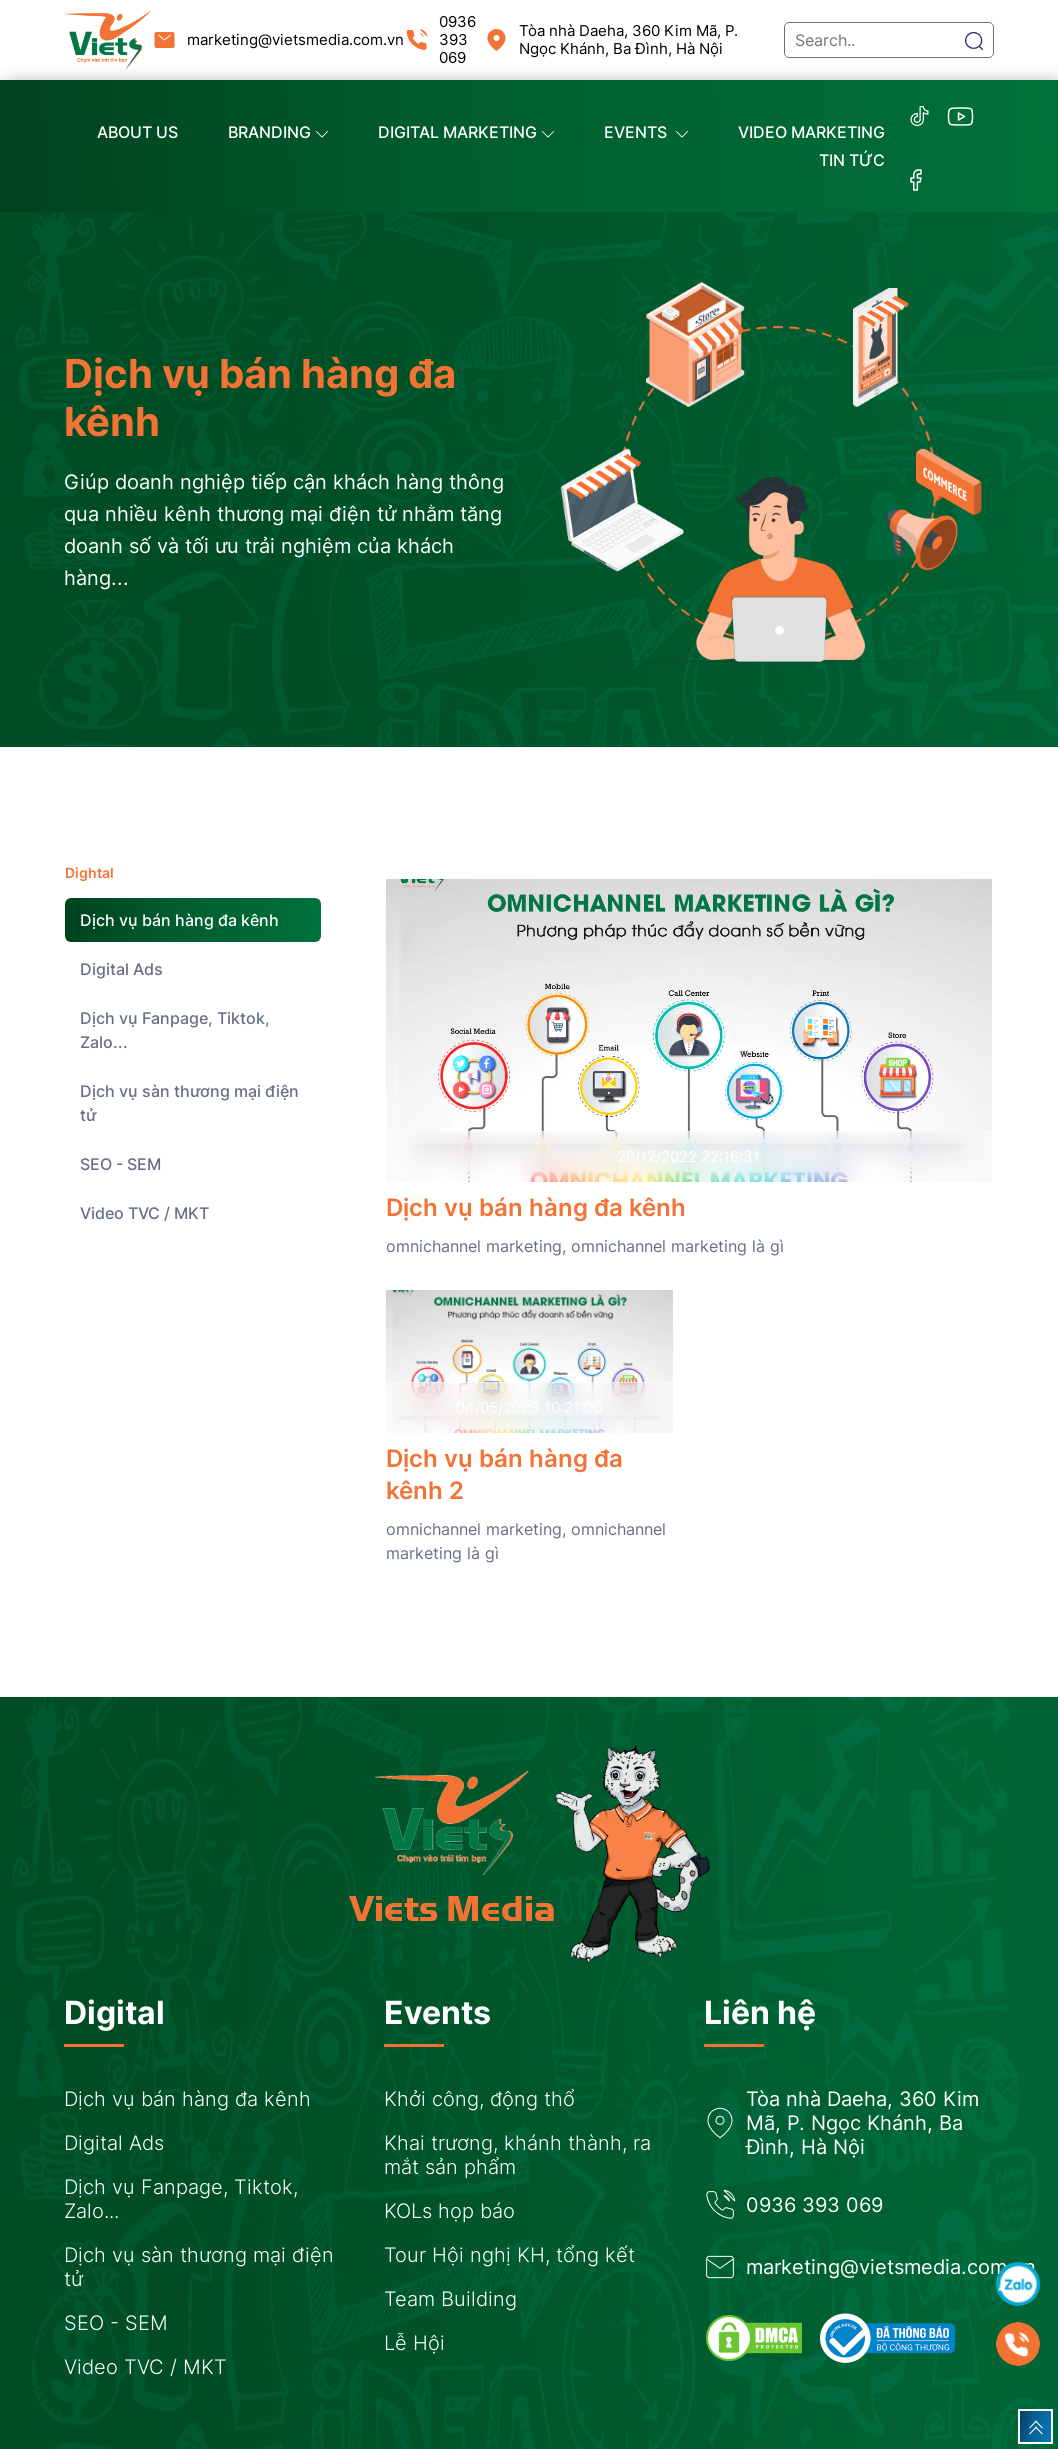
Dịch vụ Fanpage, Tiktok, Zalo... (175, 1030)
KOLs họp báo (449, 2211)
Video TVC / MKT (144, 1213)
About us (137, 132)
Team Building (450, 2299)
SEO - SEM (120, 1164)
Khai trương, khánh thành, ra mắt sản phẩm (517, 2155)
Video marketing (811, 132)
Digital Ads (121, 969)
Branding (278, 132)
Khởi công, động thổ (479, 2099)
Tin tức (852, 160)
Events (646, 132)
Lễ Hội (414, 2343)
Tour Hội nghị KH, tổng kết (509, 2255)
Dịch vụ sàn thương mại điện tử (189, 1103)
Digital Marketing (466, 132)
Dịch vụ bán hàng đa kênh (179, 920)
